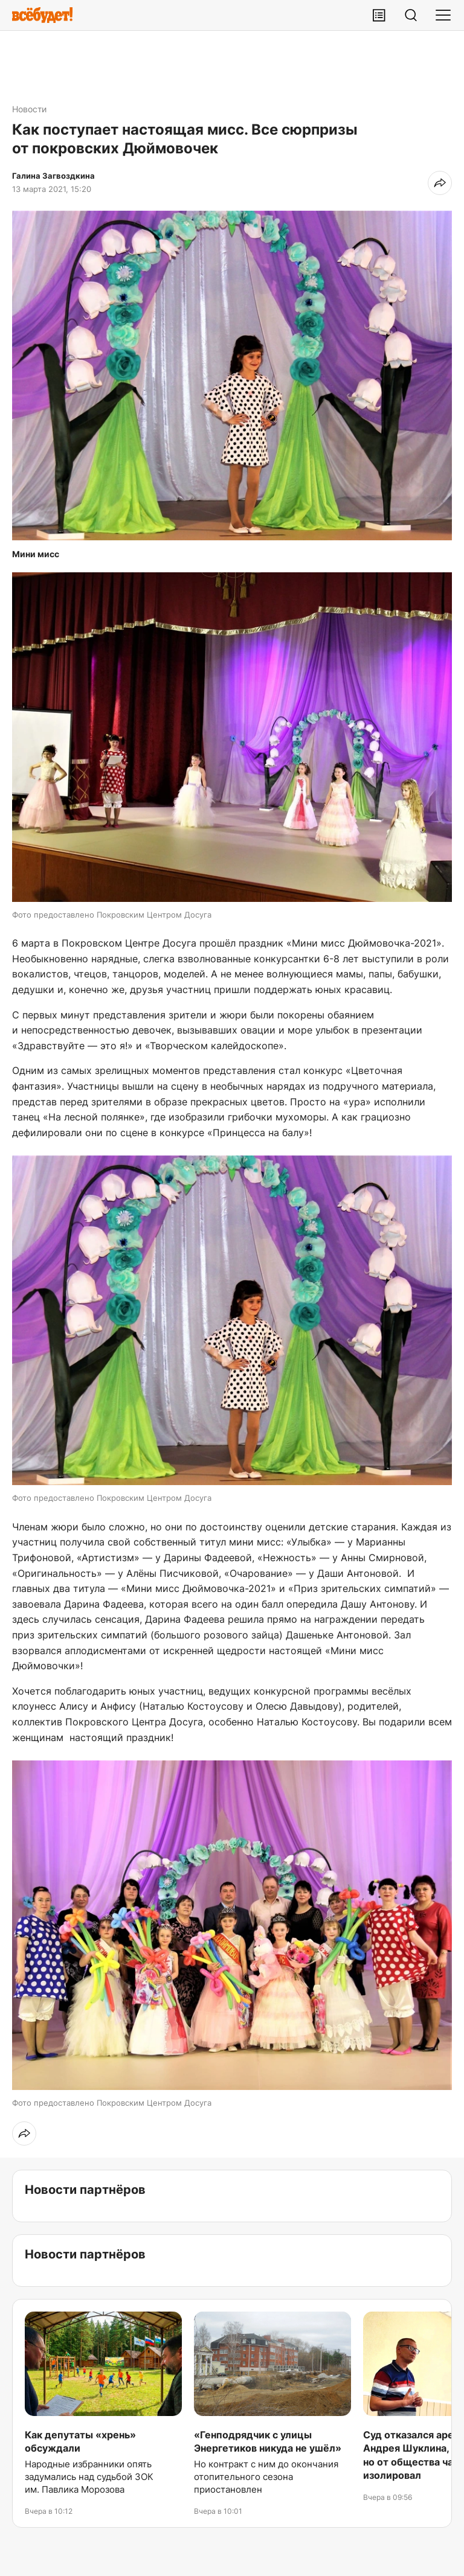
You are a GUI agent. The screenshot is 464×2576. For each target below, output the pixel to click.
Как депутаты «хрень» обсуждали (80, 2441)
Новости (29, 109)
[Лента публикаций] (379, 15)
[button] (232, 375)
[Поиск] (411, 15)
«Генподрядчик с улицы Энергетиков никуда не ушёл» (267, 2441)
